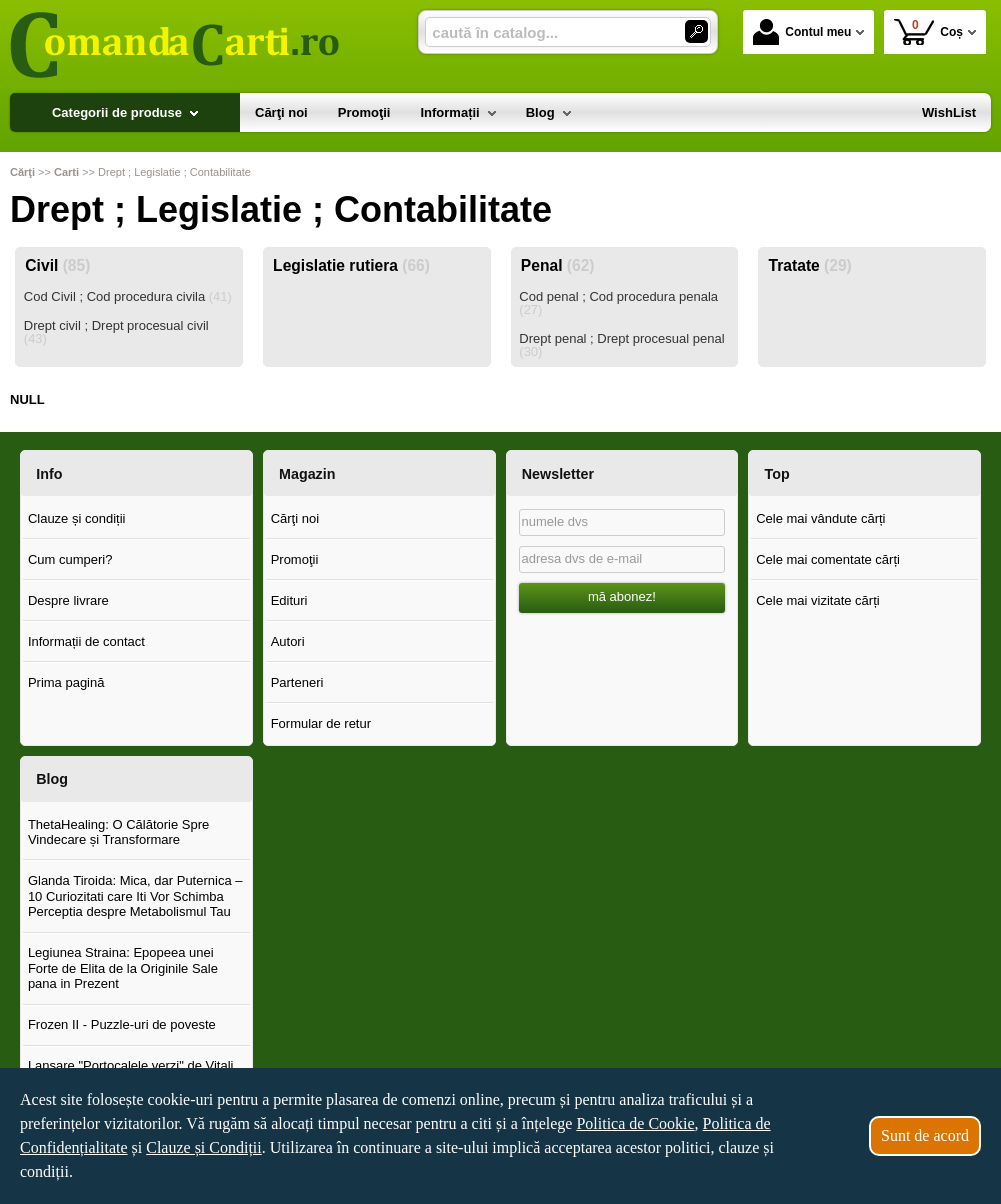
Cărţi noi (295, 518)
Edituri (289, 600)
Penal (558, 265)
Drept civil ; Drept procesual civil (116, 332)
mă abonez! (622, 596)
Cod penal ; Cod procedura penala (618, 303)
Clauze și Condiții (204, 1147)
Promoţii (295, 559)
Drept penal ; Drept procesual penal (621, 345)
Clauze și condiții (77, 518)
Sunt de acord (925, 1135)
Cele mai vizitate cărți (818, 600)
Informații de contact (86, 641)
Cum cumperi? (70, 559)
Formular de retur (321, 723)
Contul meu (802, 32)
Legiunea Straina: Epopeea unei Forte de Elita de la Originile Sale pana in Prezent (123, 968)
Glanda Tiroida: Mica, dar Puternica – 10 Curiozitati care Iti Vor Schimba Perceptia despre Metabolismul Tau (135, 896)
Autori (288, 641)
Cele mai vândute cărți (820, 518)
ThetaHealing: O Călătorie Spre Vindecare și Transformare (118, 832)
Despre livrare (68, 600)
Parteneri (297, 682)
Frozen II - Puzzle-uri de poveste (122, 1024)
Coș (928, 31)
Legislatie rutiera (351, 265)
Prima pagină (66, 682)
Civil (57, 265)
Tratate (810, 265)
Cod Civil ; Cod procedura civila (128, 296)
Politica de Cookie (635, 1123)
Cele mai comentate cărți (828, 559)
